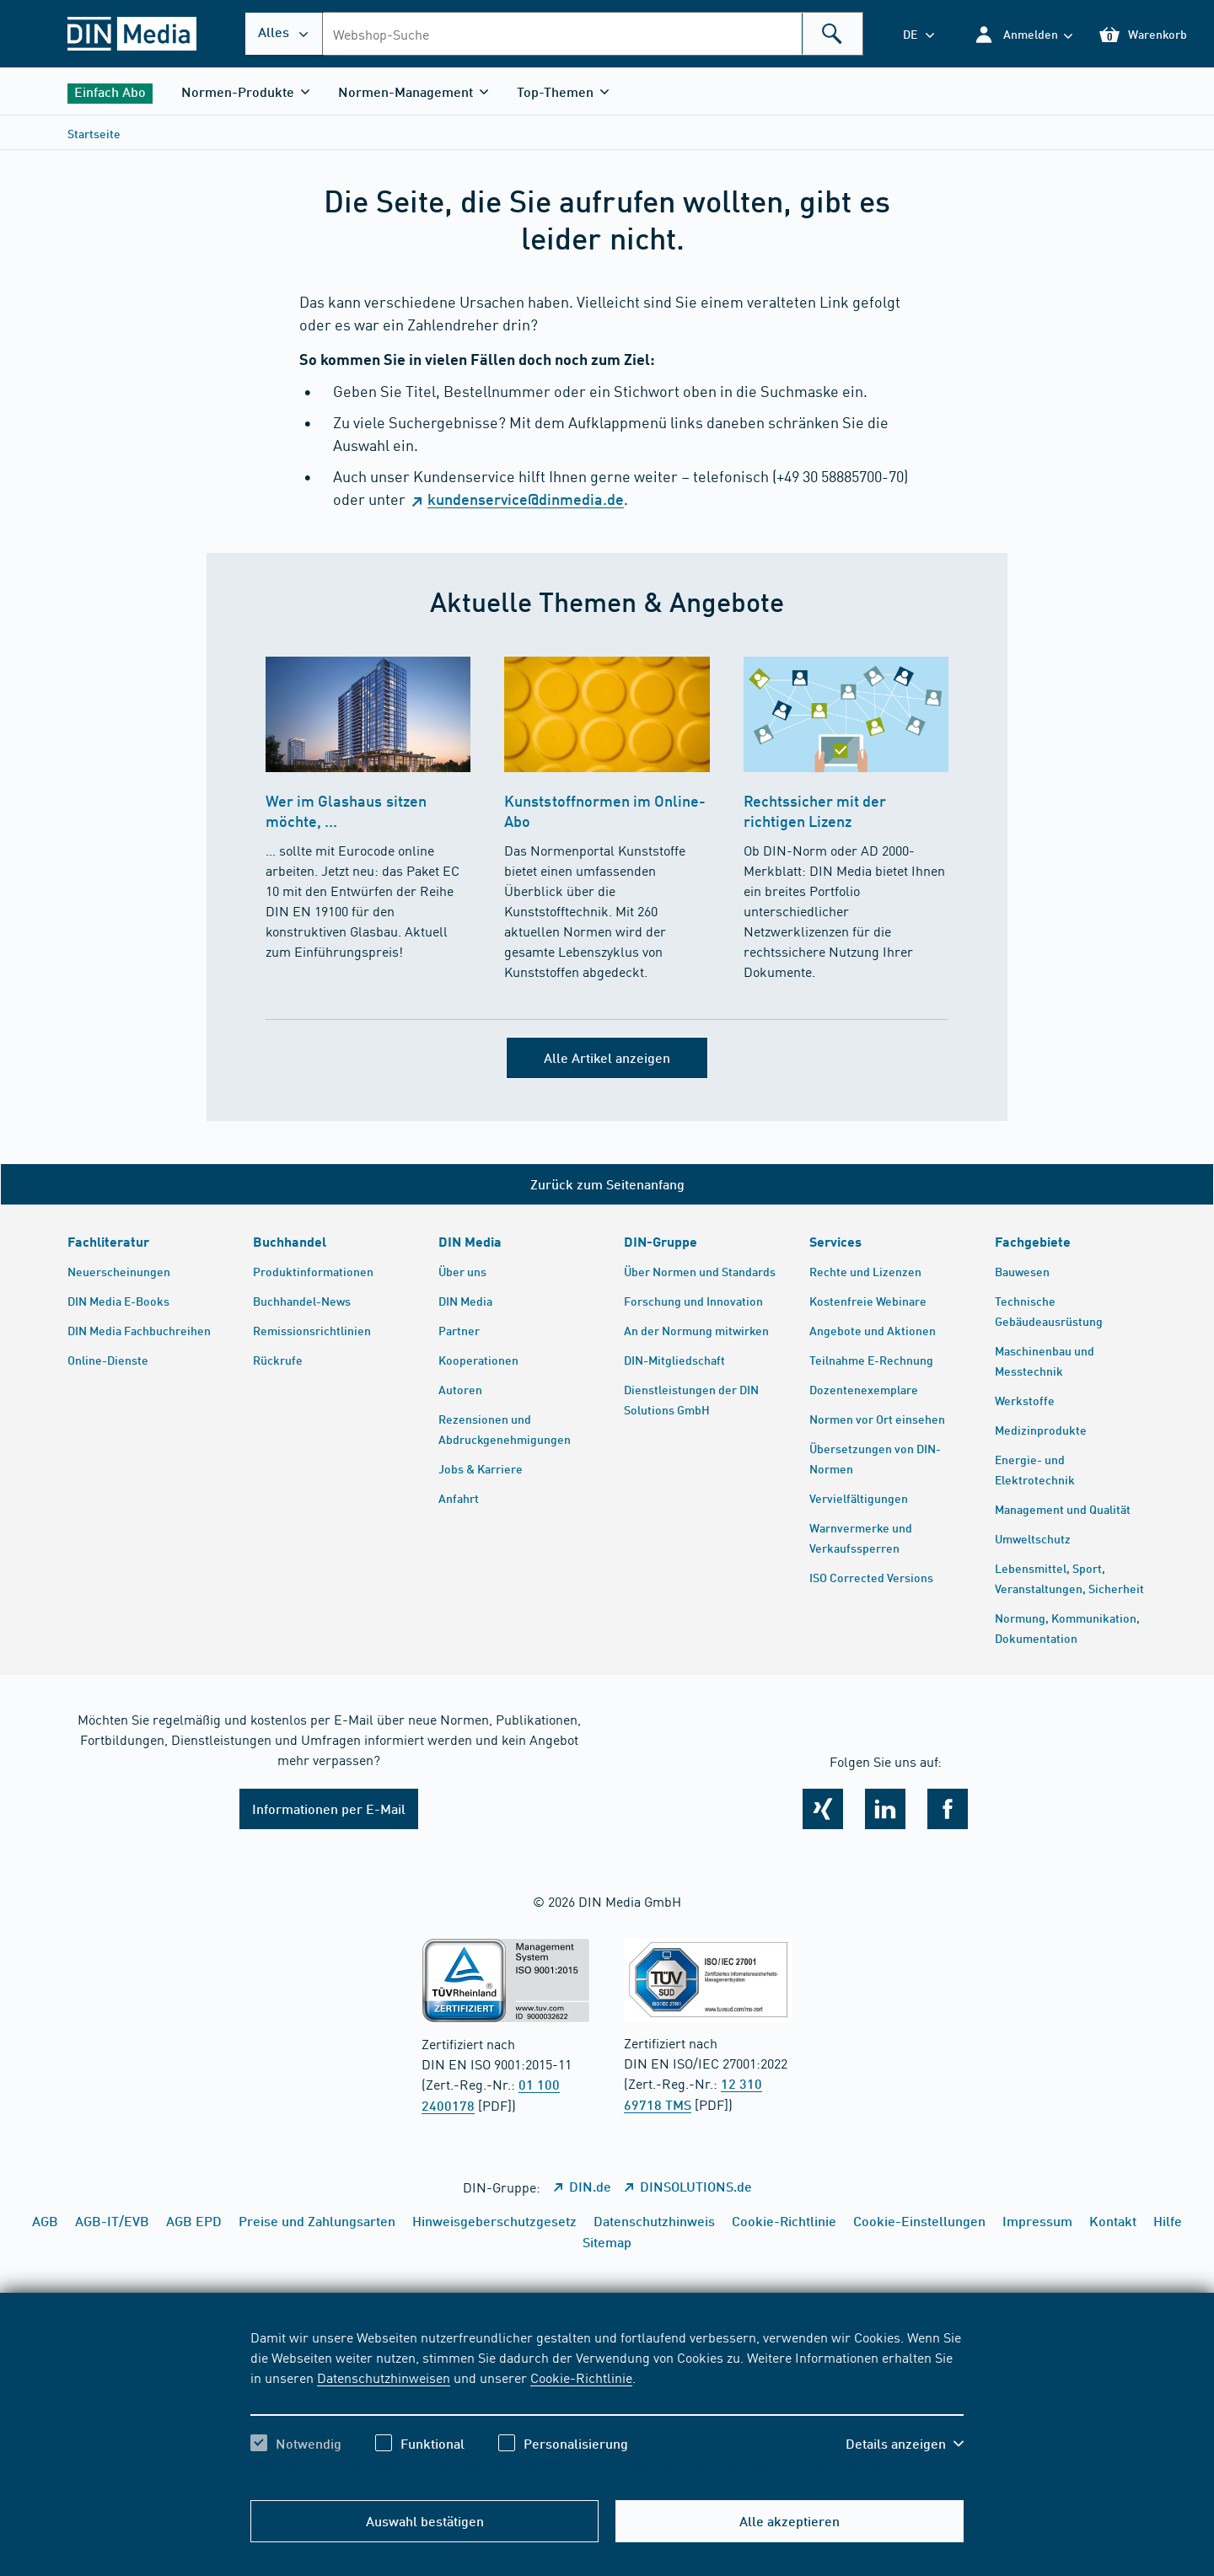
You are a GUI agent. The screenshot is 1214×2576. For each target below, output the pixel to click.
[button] (1023, 34)
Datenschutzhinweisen (383, 2377)
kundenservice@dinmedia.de (525, 499)
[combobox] (592, 34)
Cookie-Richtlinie (581, 2377)
